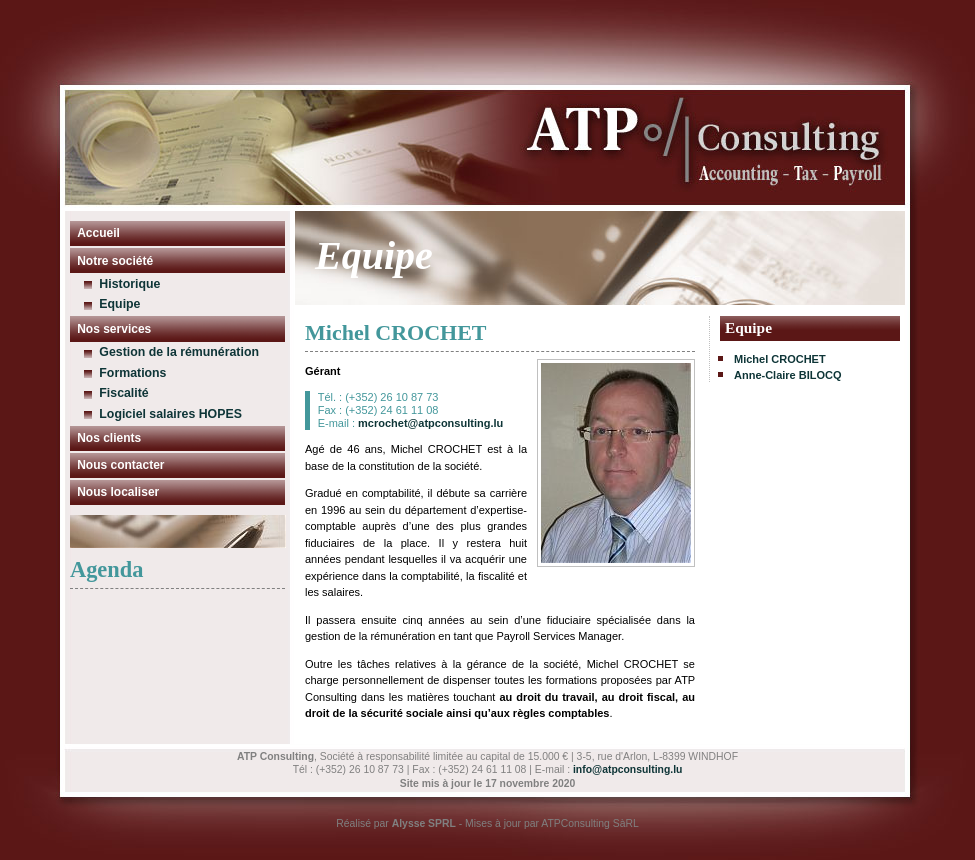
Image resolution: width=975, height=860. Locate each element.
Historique (129, 284)
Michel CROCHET (780, 359)
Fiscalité (123, 393)
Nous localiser (118, 492)
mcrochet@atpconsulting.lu (430, 423)
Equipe (119, 304)
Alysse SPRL (424, 823)
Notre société (115, 261)
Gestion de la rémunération (179, 352)
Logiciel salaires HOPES (170, 414)
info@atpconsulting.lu (627, 769)
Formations (132, 373)
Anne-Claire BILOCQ (788, 375)
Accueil (98, 233)
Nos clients (109, 438)
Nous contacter (120, 465)
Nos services (114, 329)
